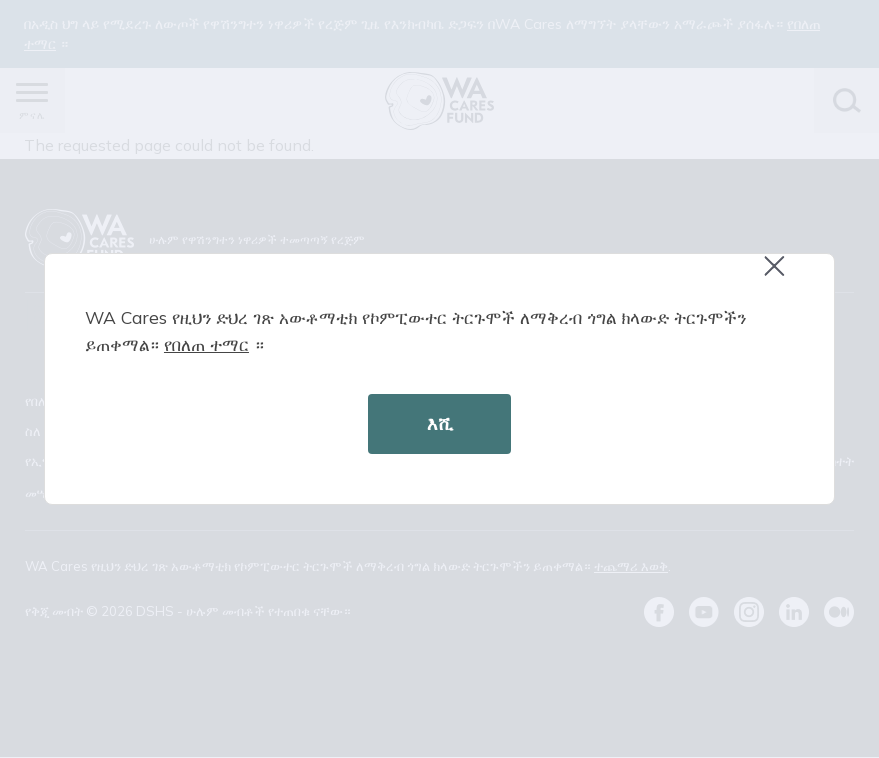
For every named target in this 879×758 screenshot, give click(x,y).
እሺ (440, 423)
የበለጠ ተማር (206, 344)
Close (783, 276)
